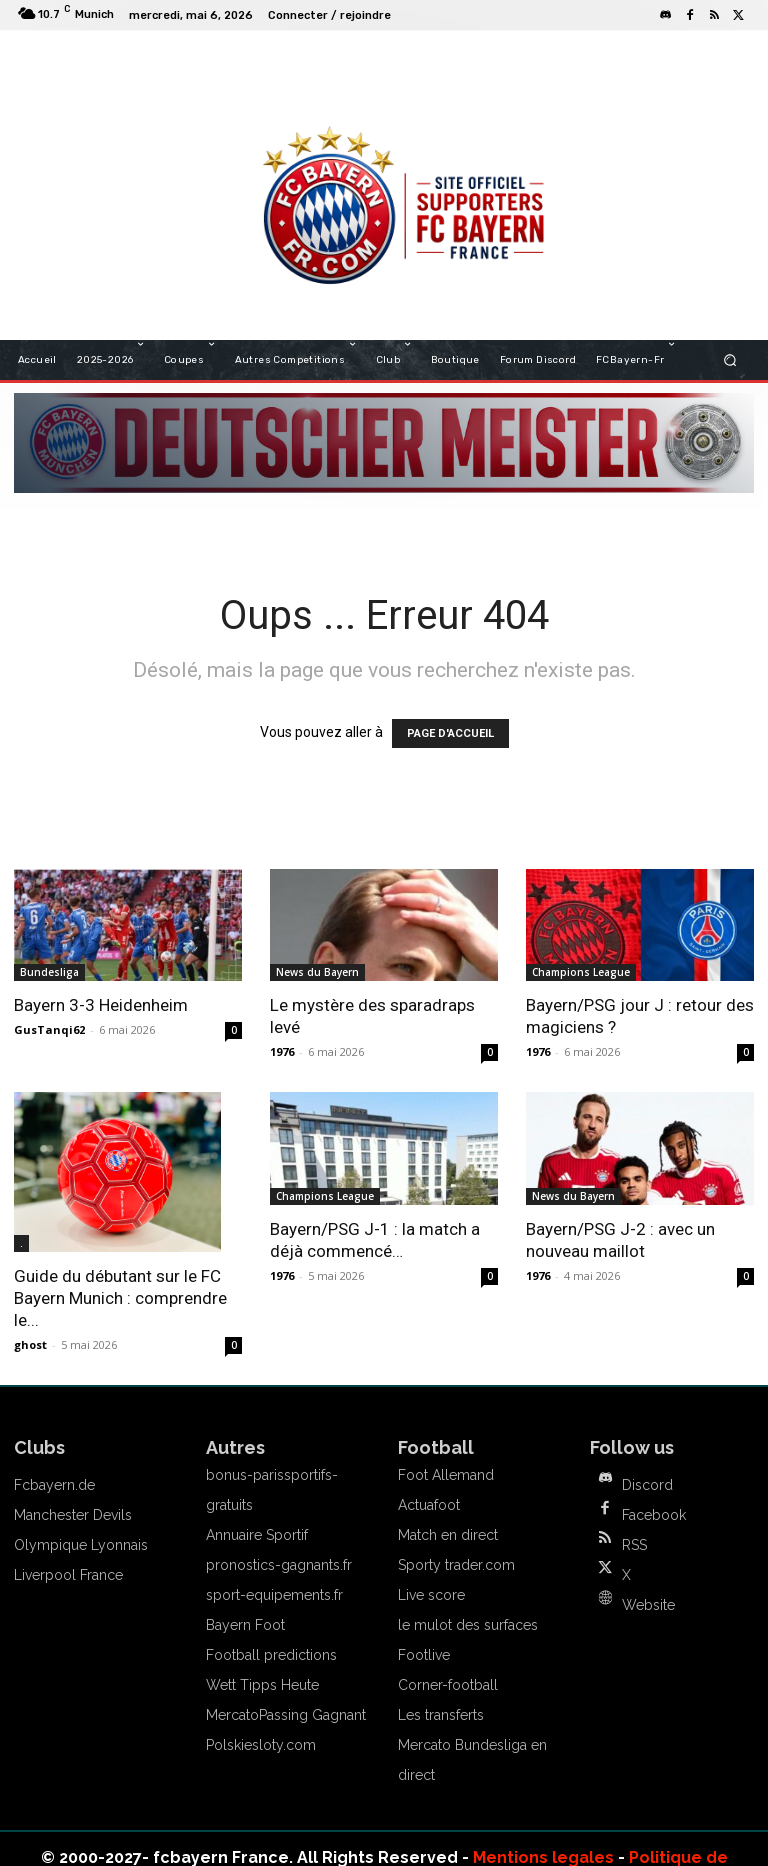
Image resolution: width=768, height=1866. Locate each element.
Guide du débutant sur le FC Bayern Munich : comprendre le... (120, 1298)
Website (648, 1605)
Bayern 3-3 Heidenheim (101, 1005)
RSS (634, 1545)
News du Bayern (317, 972)
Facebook (654, 1515)
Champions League (581, 972)
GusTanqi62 (49, 1029)
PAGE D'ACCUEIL (450, 733)
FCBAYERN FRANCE (308, 60)
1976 (282, 1051)
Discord (647, 1485)
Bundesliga (49, 972)
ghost (30, 1344)
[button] (730, 359)
